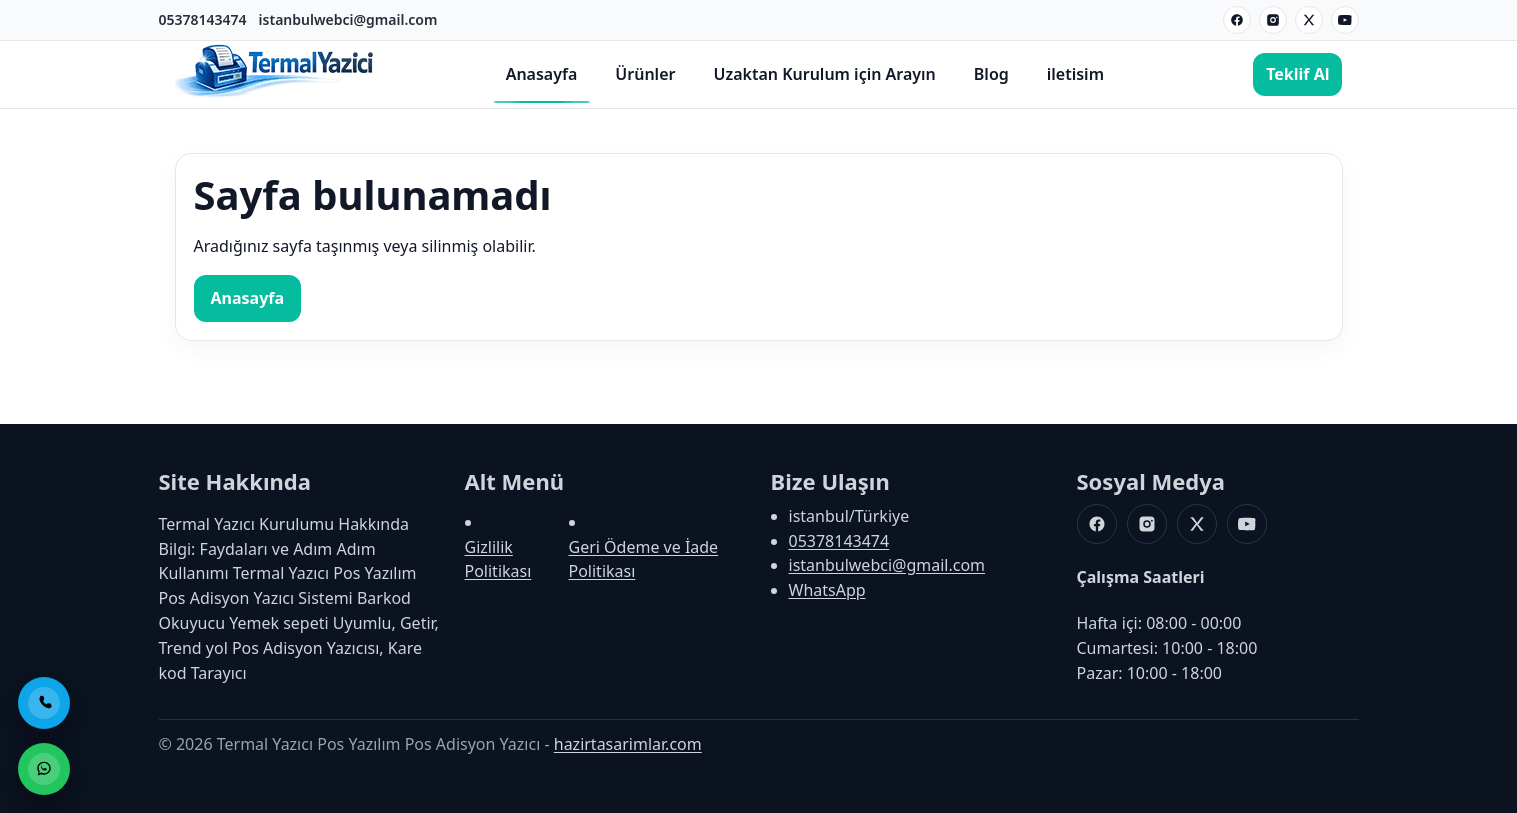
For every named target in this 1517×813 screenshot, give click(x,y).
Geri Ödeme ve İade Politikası (644, 559)
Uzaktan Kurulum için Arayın (824, 74)
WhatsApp (827, 590)
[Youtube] (1345, 20)
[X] (1309, 20)
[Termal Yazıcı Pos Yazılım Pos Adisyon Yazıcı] (275, 95)
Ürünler (645, 74)
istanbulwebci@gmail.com (348, 19)
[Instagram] (1273, 20)
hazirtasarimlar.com (628, 744)
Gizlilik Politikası (498, 559)
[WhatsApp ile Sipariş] (44, 769)
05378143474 (203, 19)
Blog (991, 74)
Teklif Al (1297, 74)
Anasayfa (542, 74)
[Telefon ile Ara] (44, 703)
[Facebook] (1237, 20)
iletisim (1075, 74)
